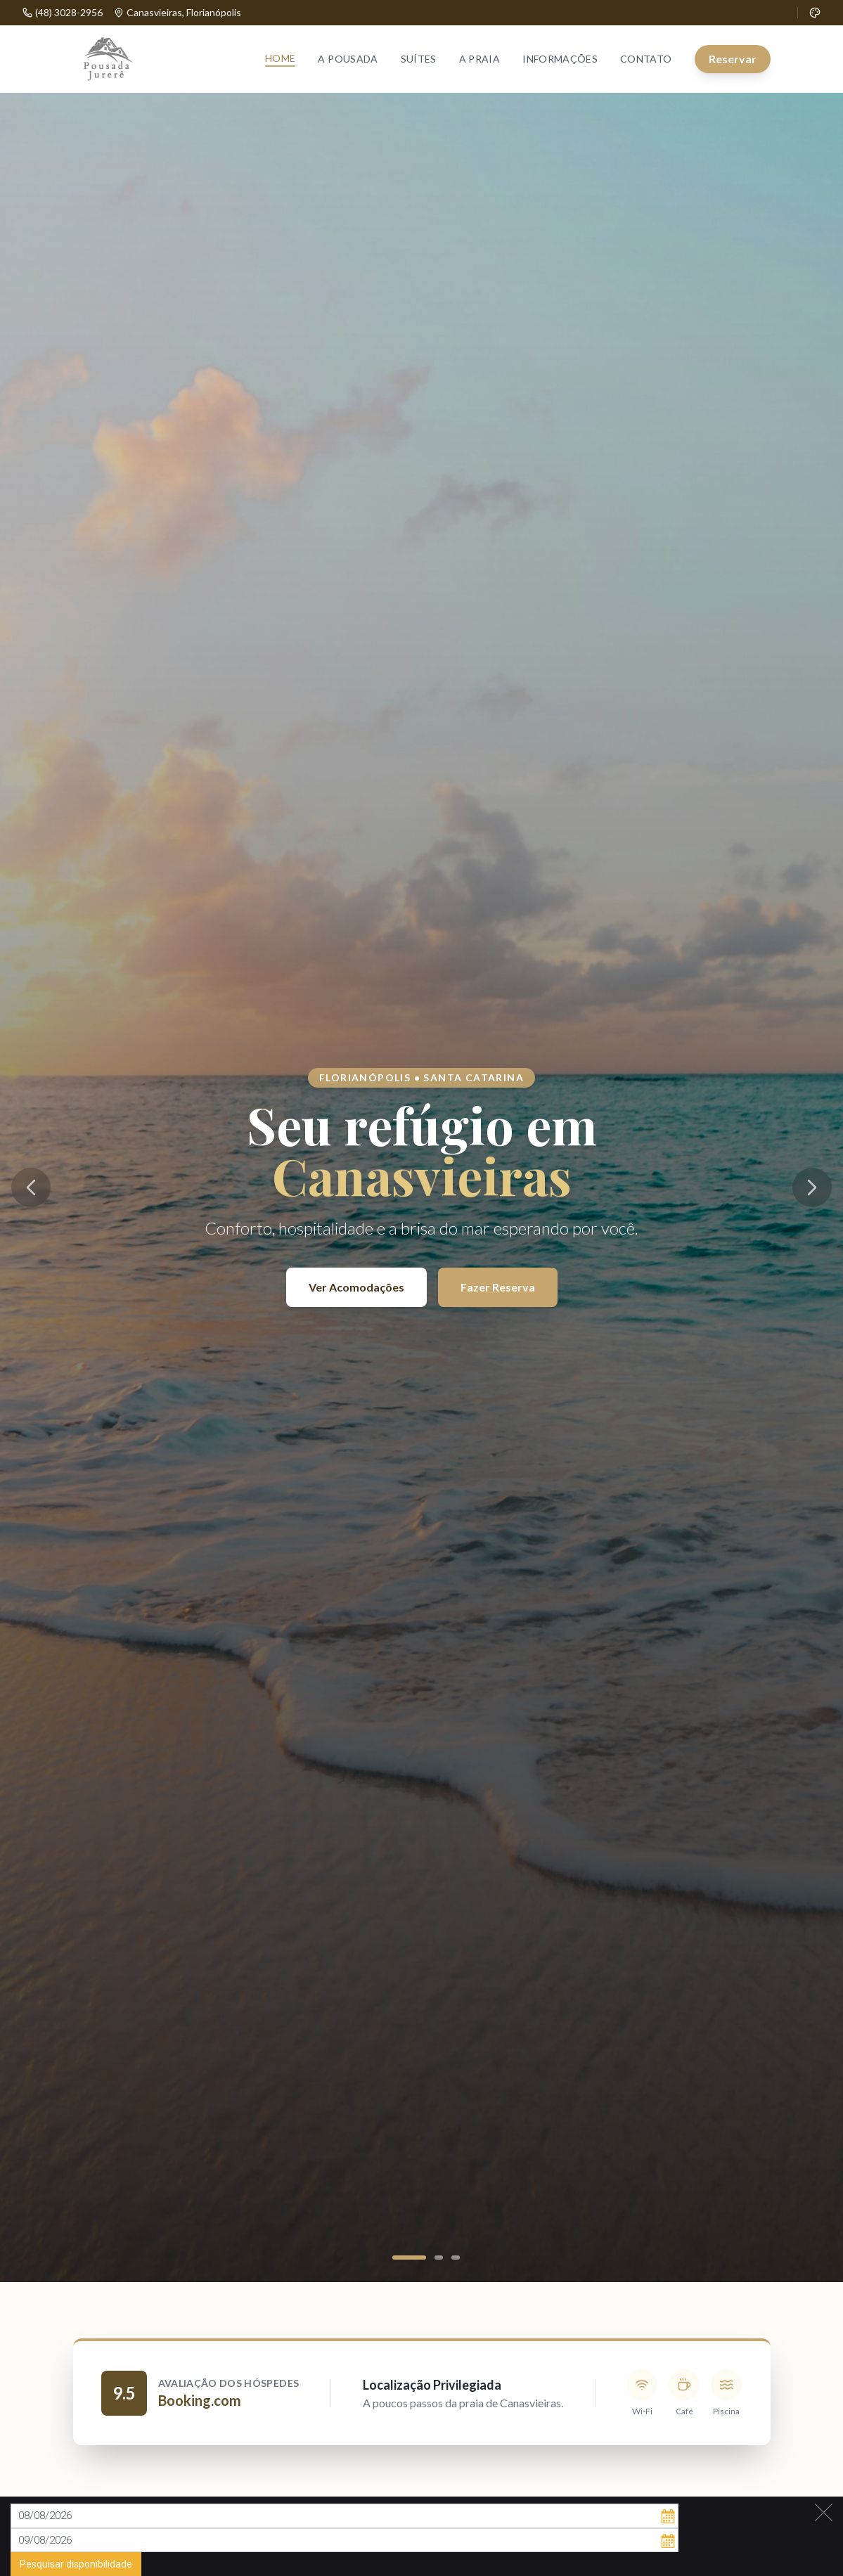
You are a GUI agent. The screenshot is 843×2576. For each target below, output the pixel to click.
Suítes (419, 59)
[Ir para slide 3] (455, 2257)
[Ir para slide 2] (439, 2257)
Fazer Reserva (498, 1287)
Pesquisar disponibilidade (76, 2556)
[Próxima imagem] (812, 1187)
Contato (645, 59)
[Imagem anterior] (31, 1187)
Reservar (733, 58)
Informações (560, 59)
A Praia (479, 59)
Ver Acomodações (356, 1287)
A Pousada (348, 59)
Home (280, 58)
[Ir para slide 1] (409, 2257)
